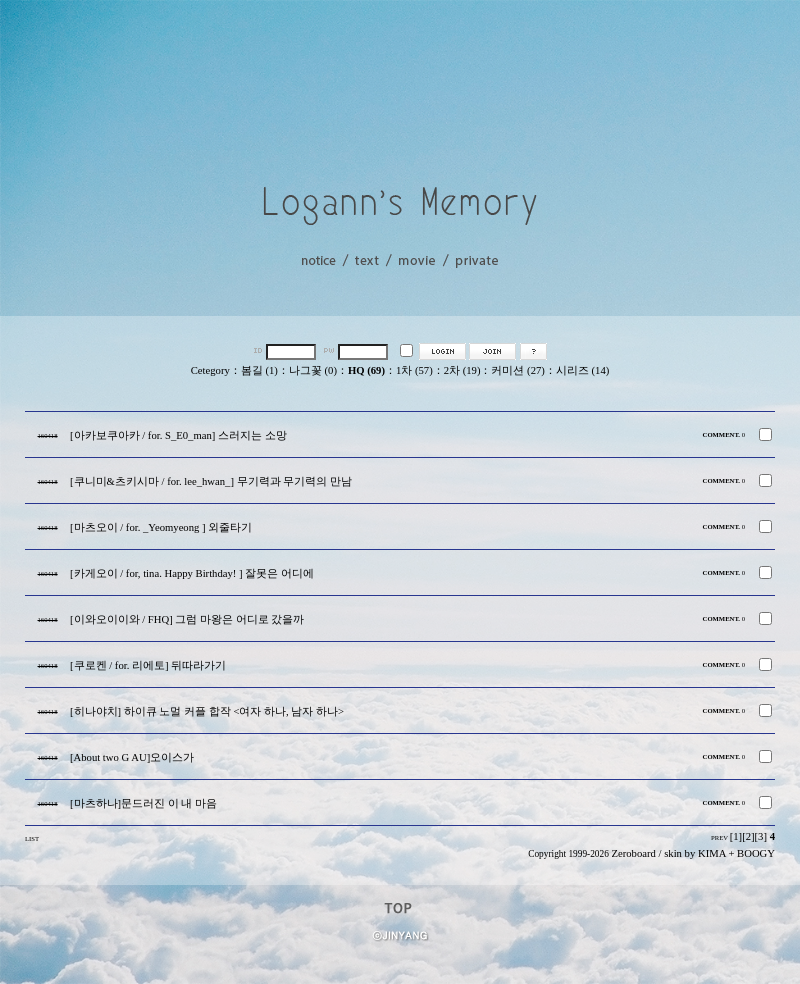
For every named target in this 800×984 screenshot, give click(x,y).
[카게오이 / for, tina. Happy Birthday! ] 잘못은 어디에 (192, 573)
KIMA (712, 853)
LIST (32, 838)
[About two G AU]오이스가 (132, 757)
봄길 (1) (259, 370)
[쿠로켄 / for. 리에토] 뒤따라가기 (148, 665)
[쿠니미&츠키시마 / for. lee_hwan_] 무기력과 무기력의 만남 (211, 481)
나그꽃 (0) (313, 370)
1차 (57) (414, 370)
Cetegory (210, 370)
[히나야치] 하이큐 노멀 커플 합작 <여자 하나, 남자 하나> (207, 711)
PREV (719, 837)
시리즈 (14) (582, 370)
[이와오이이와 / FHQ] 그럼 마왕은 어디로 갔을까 (187, 619)
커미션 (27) (517, 370)
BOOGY (756, 853)
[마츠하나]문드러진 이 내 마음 (143, 803)
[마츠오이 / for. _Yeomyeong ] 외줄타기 (161, 527)
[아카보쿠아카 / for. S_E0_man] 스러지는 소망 (178, 435)
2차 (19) (462, 370)
